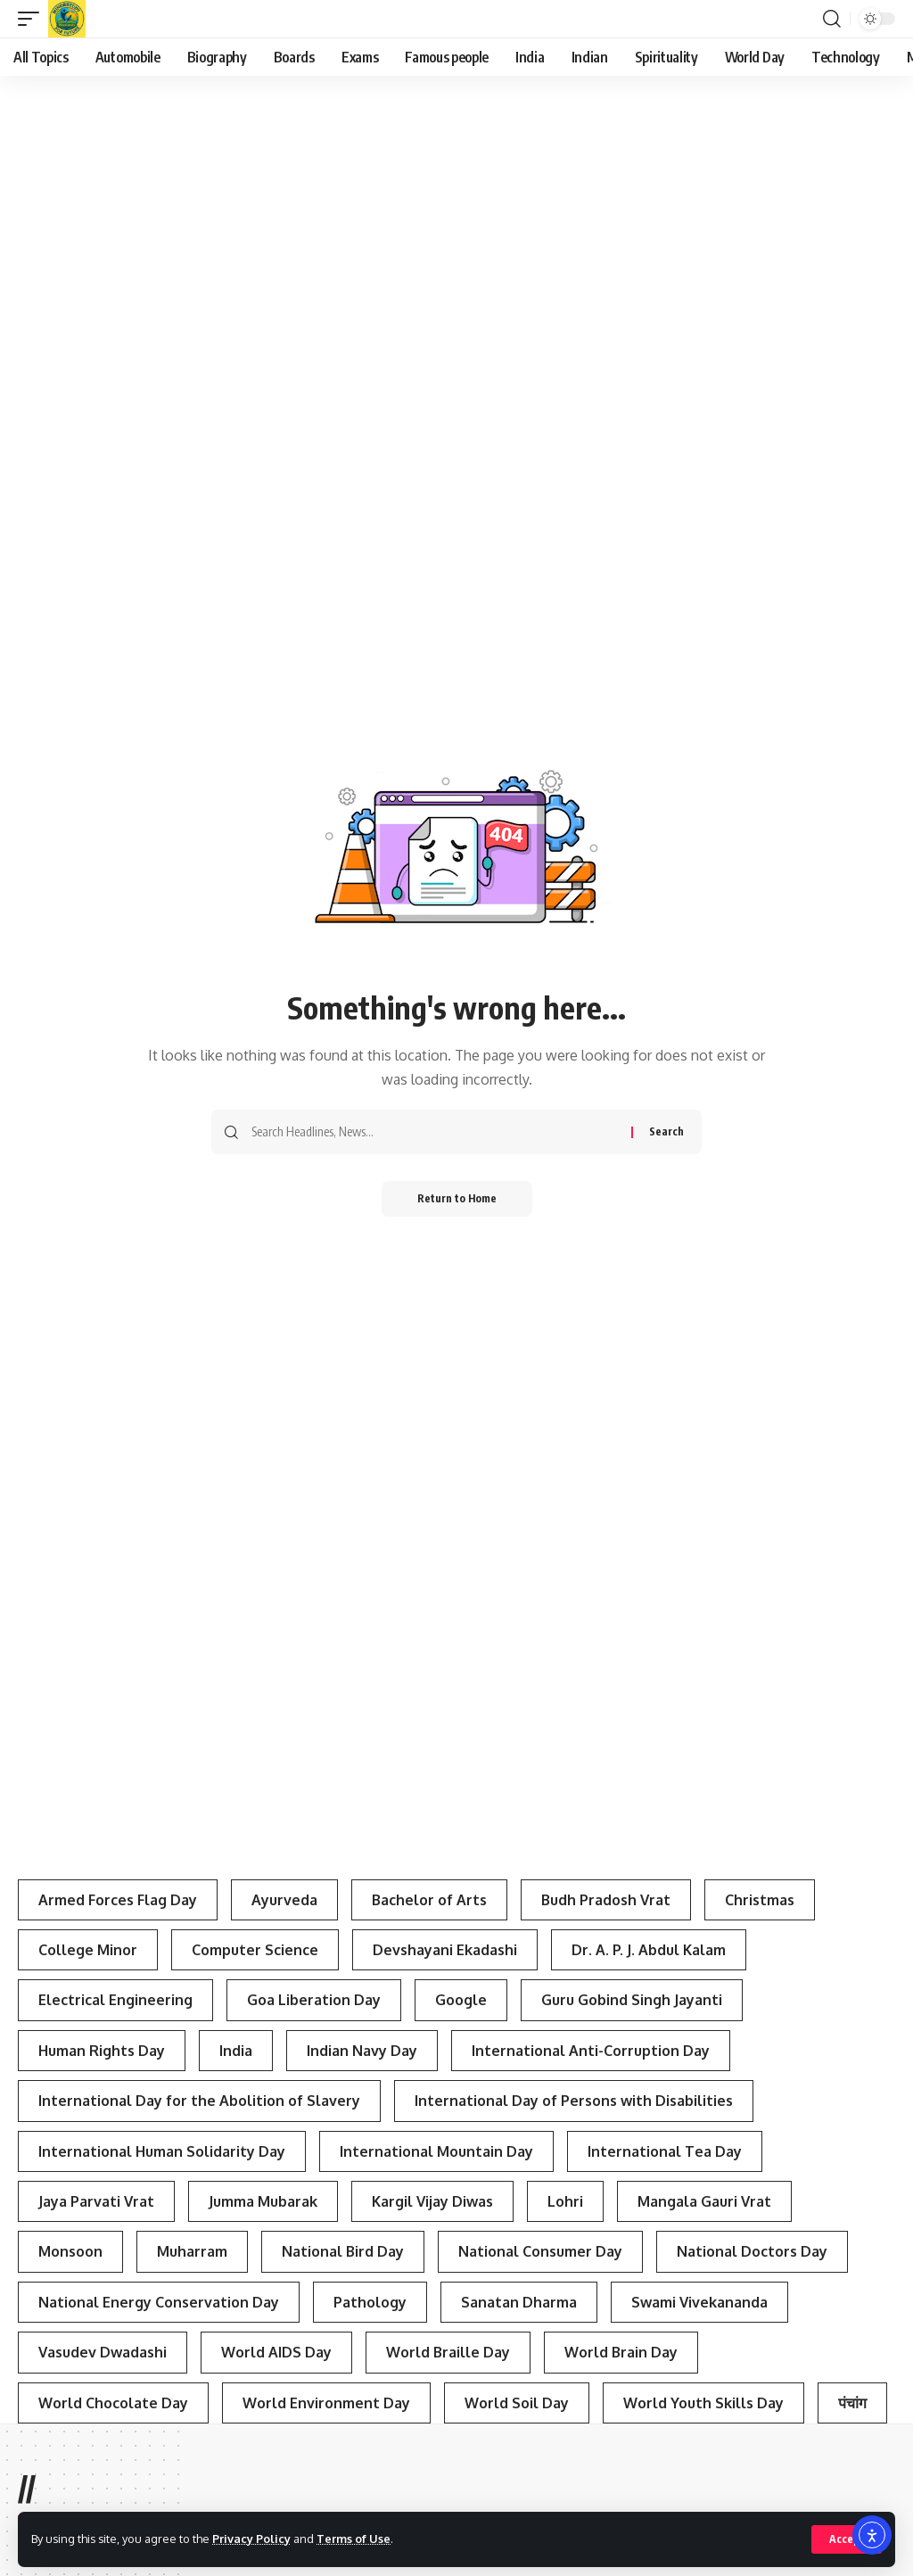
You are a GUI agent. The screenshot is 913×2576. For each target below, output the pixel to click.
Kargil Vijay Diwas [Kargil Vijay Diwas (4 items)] (432, 2201)
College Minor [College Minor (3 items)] (87, 1950)
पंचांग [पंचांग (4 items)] (852, 2403)
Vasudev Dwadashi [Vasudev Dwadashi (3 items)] (102, 2352)
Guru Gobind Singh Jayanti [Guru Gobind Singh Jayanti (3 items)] (631, 2000)
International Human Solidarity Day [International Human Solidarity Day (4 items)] (161, 2151)
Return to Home (457, 1198)
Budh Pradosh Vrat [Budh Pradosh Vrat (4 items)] (605, 1900)
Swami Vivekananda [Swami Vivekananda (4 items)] (699, 2302)
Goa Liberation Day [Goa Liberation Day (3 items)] (314, 2000)
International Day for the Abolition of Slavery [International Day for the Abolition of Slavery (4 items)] (199, 2101)
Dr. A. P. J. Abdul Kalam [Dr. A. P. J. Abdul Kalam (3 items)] (649, 1950)
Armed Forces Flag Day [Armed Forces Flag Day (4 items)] (117, 1900)
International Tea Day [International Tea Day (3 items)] (665, 2151)
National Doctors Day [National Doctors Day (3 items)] (752, 2251)
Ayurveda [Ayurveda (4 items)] (284, 1900)
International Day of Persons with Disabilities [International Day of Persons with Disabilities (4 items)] (574, 2101)
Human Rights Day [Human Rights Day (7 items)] (101, 2051)
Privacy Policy (251, 2538)
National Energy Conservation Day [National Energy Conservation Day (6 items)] (158, 2302)
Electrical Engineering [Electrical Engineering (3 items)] (115, 2000)
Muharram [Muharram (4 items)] (192, 2251)
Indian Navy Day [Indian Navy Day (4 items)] (362, 2051)
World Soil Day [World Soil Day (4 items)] (517, 2403)
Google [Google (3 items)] (461, 2000)
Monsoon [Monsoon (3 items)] (70, 2251)
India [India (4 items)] (235, 2051)
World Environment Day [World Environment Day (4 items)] (326, 2403)
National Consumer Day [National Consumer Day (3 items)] (540, 2251)
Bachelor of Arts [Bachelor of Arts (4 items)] (429, 1900)
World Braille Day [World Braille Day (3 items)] (448, 2352)
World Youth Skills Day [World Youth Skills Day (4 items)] (703, 2403)
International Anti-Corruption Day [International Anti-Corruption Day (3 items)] (591, 2051)
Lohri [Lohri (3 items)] (565, 2201)
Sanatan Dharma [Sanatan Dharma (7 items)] (519, 2302)
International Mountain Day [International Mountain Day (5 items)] (436, 2151)
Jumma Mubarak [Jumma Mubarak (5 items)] (263, 2201)
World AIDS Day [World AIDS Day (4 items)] (276, 2352)
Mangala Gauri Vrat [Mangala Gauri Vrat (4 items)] (704, 2201)
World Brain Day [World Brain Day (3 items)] (621, 2352)
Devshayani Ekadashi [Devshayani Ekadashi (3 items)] (445, 1950)
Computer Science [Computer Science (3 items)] (255, 1950)
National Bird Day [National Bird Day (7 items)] (343, 2251)
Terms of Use (354, 2538)
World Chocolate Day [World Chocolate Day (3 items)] (113, 2403)
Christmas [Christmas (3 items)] (759, 1900)
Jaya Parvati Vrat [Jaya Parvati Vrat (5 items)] (96, 2201)
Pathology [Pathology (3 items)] (370, 2302)
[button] (846, 2539)
